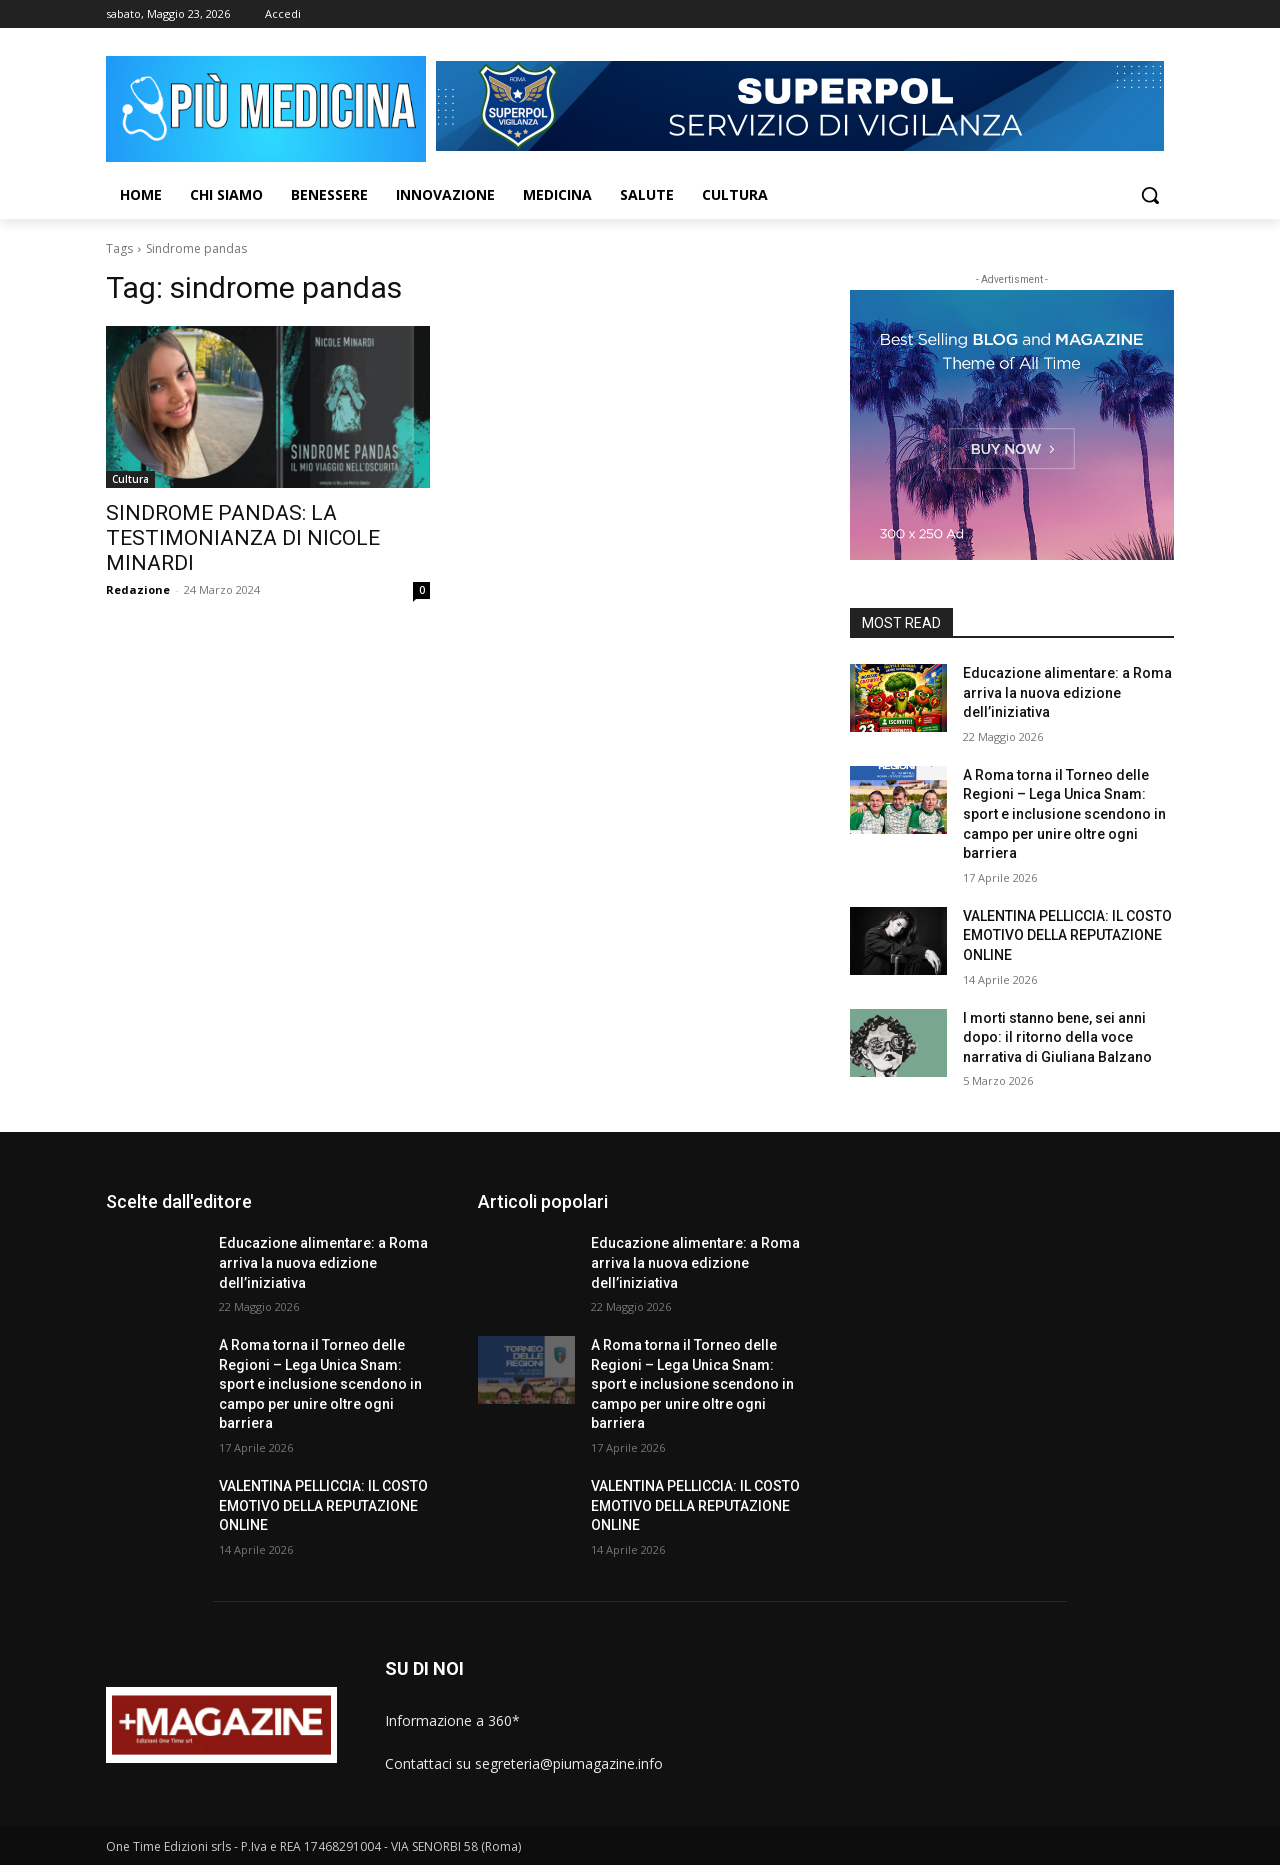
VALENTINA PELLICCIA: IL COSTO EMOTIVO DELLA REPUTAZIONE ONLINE (1067, 935)
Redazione (138, 589)
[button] (1150, 195)
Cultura (130, 479)
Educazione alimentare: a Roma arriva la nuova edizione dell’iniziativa (1067, 692)
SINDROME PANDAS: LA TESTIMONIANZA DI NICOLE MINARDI (243, 538)
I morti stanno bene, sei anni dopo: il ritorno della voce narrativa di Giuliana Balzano (1057, 1037)
